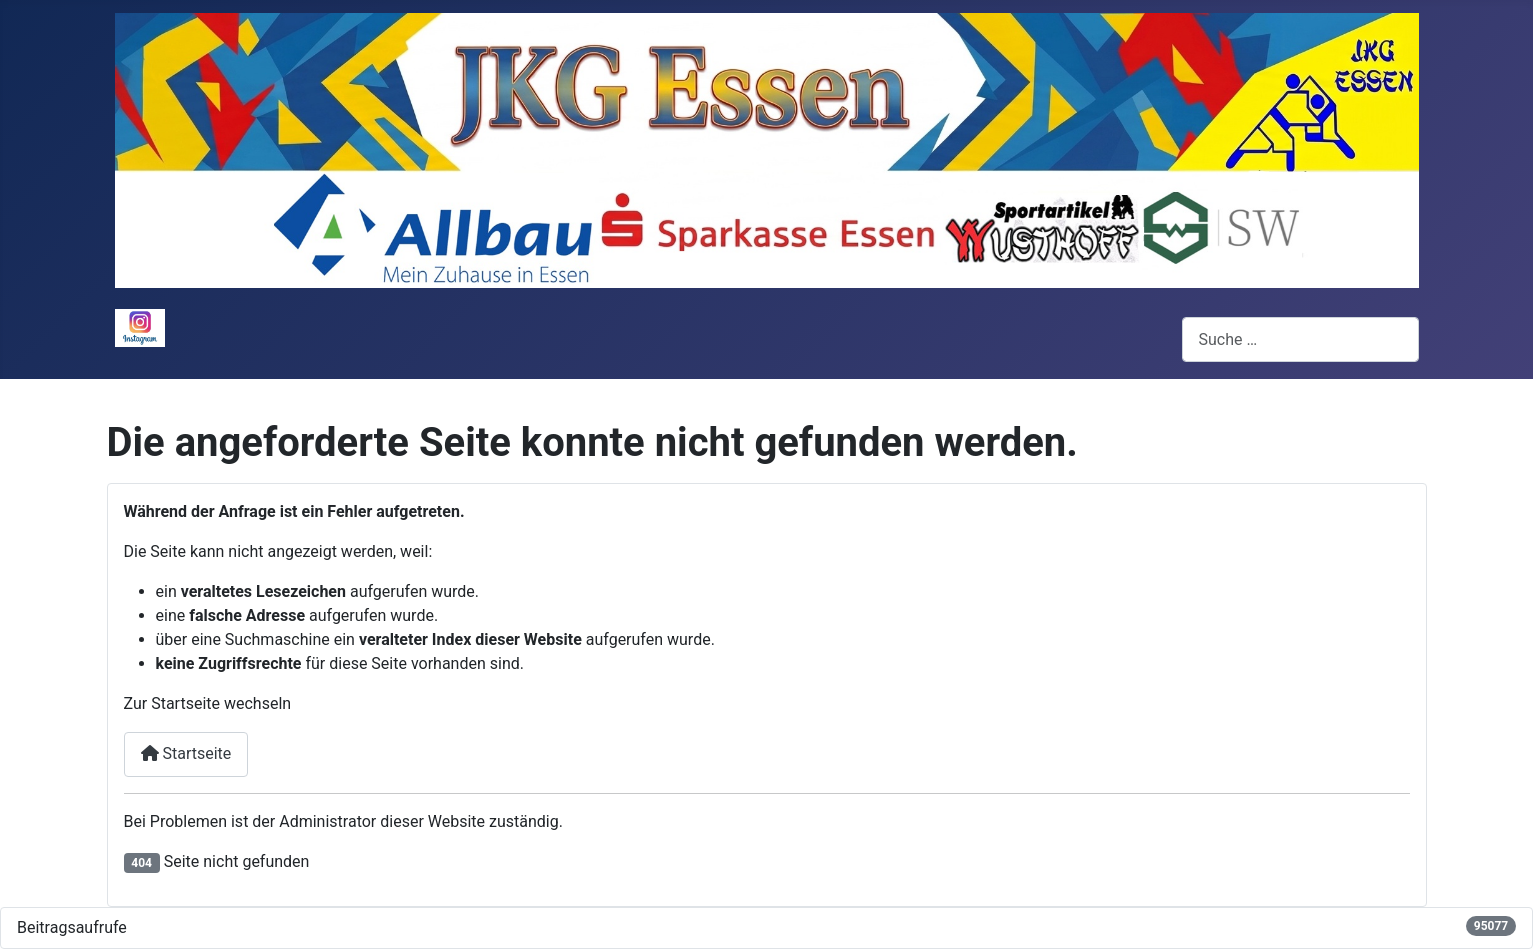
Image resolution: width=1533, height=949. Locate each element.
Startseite (186, 753)
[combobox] (1300, 339)
